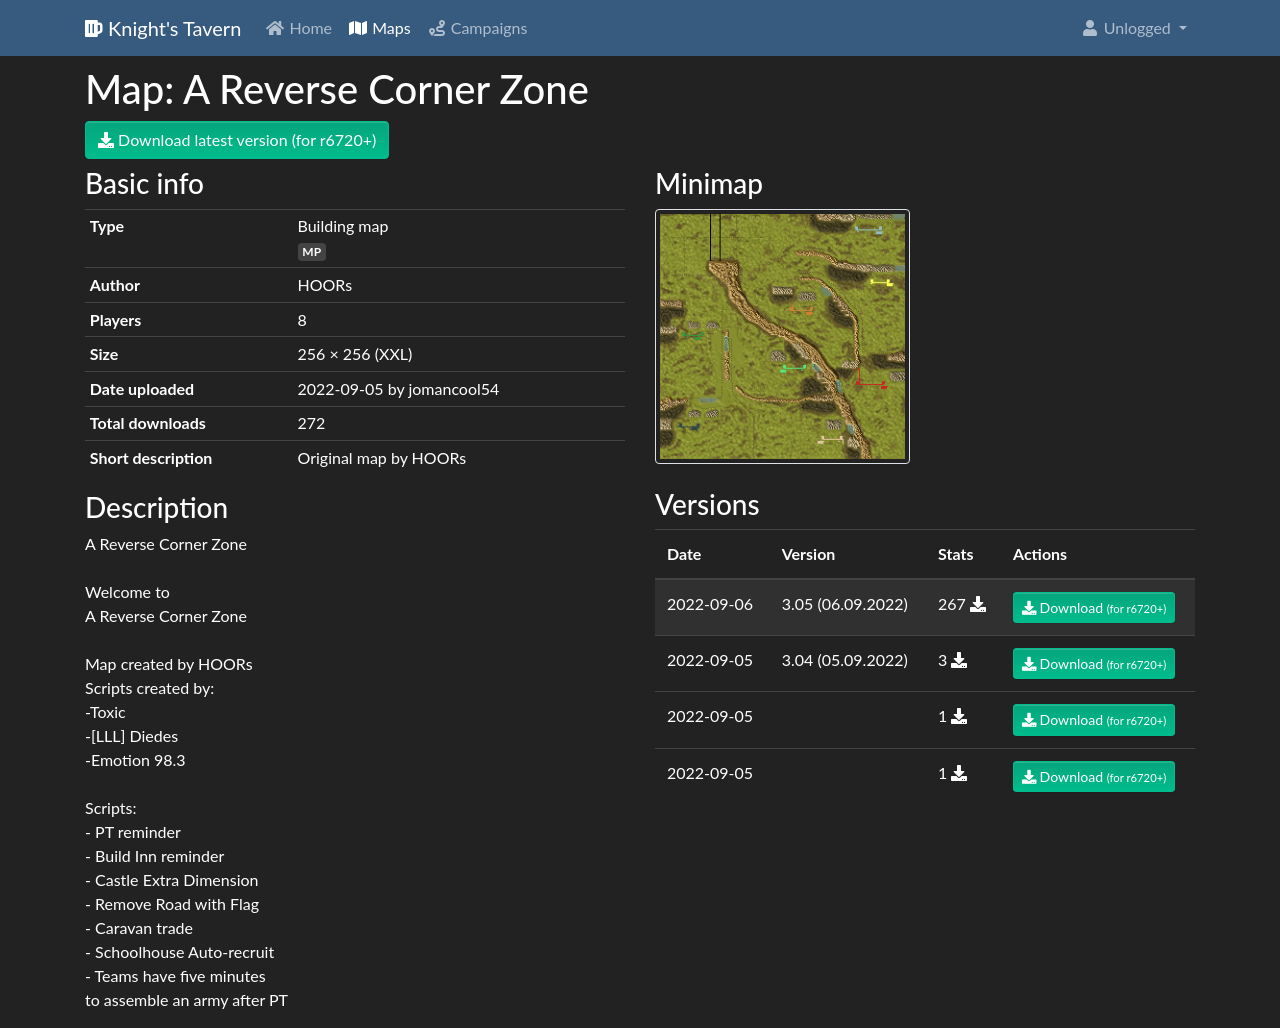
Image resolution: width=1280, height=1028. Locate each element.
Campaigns (477, 27)
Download (1094, 607)
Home (298, 27)
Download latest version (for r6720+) (237, 139)
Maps (379, 27)
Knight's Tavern (163, 28)
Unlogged (1127, 27)
